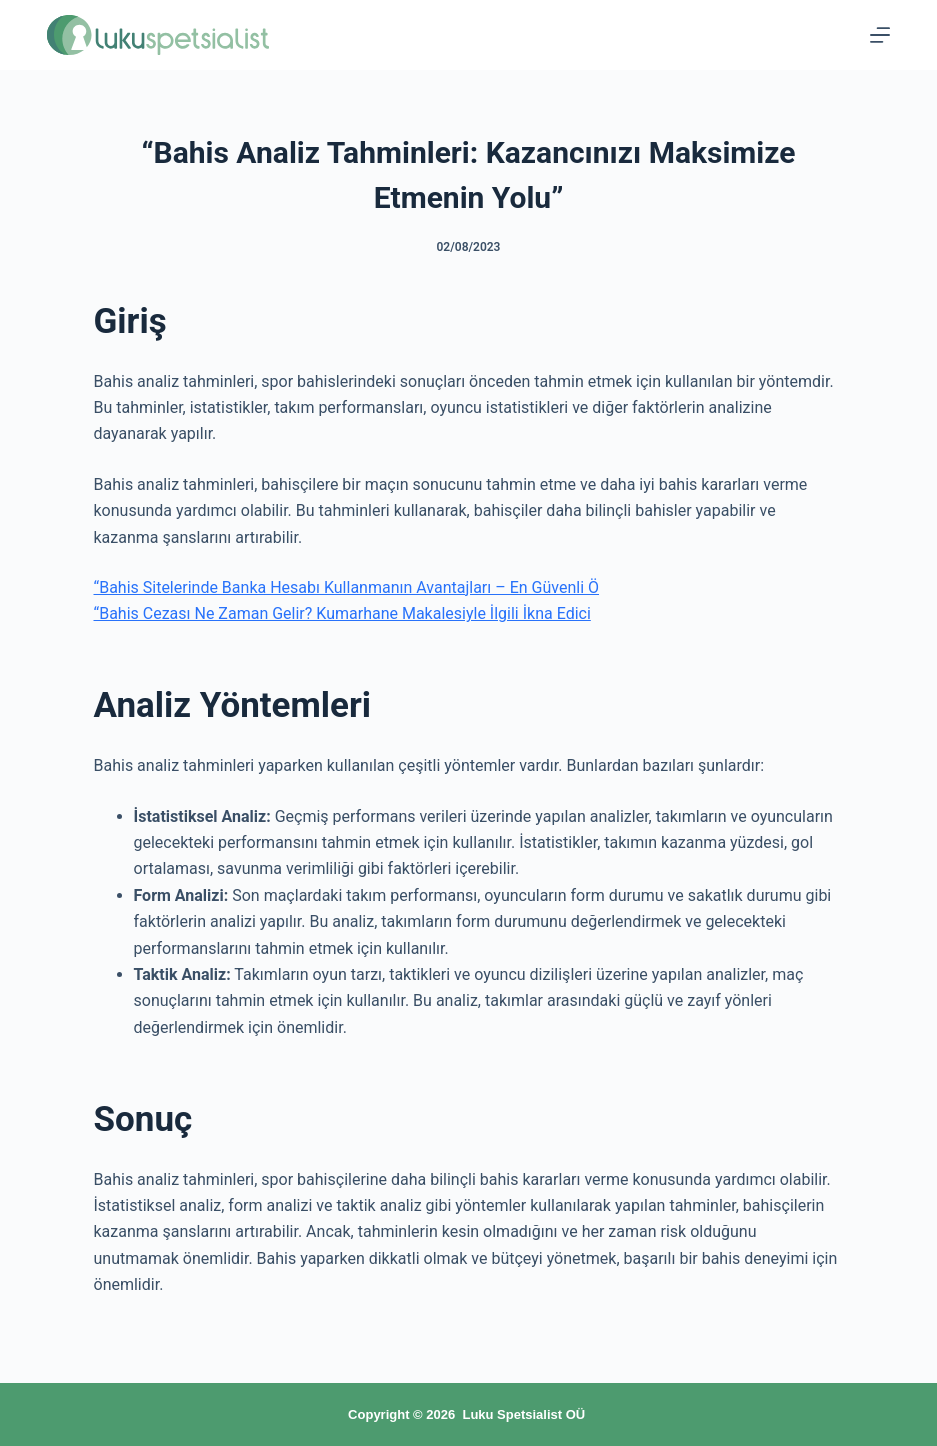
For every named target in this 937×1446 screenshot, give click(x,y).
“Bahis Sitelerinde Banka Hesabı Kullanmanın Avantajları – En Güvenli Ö (347, 587)
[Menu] (880, 35)
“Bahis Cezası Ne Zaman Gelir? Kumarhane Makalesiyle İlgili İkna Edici (342, 613)
